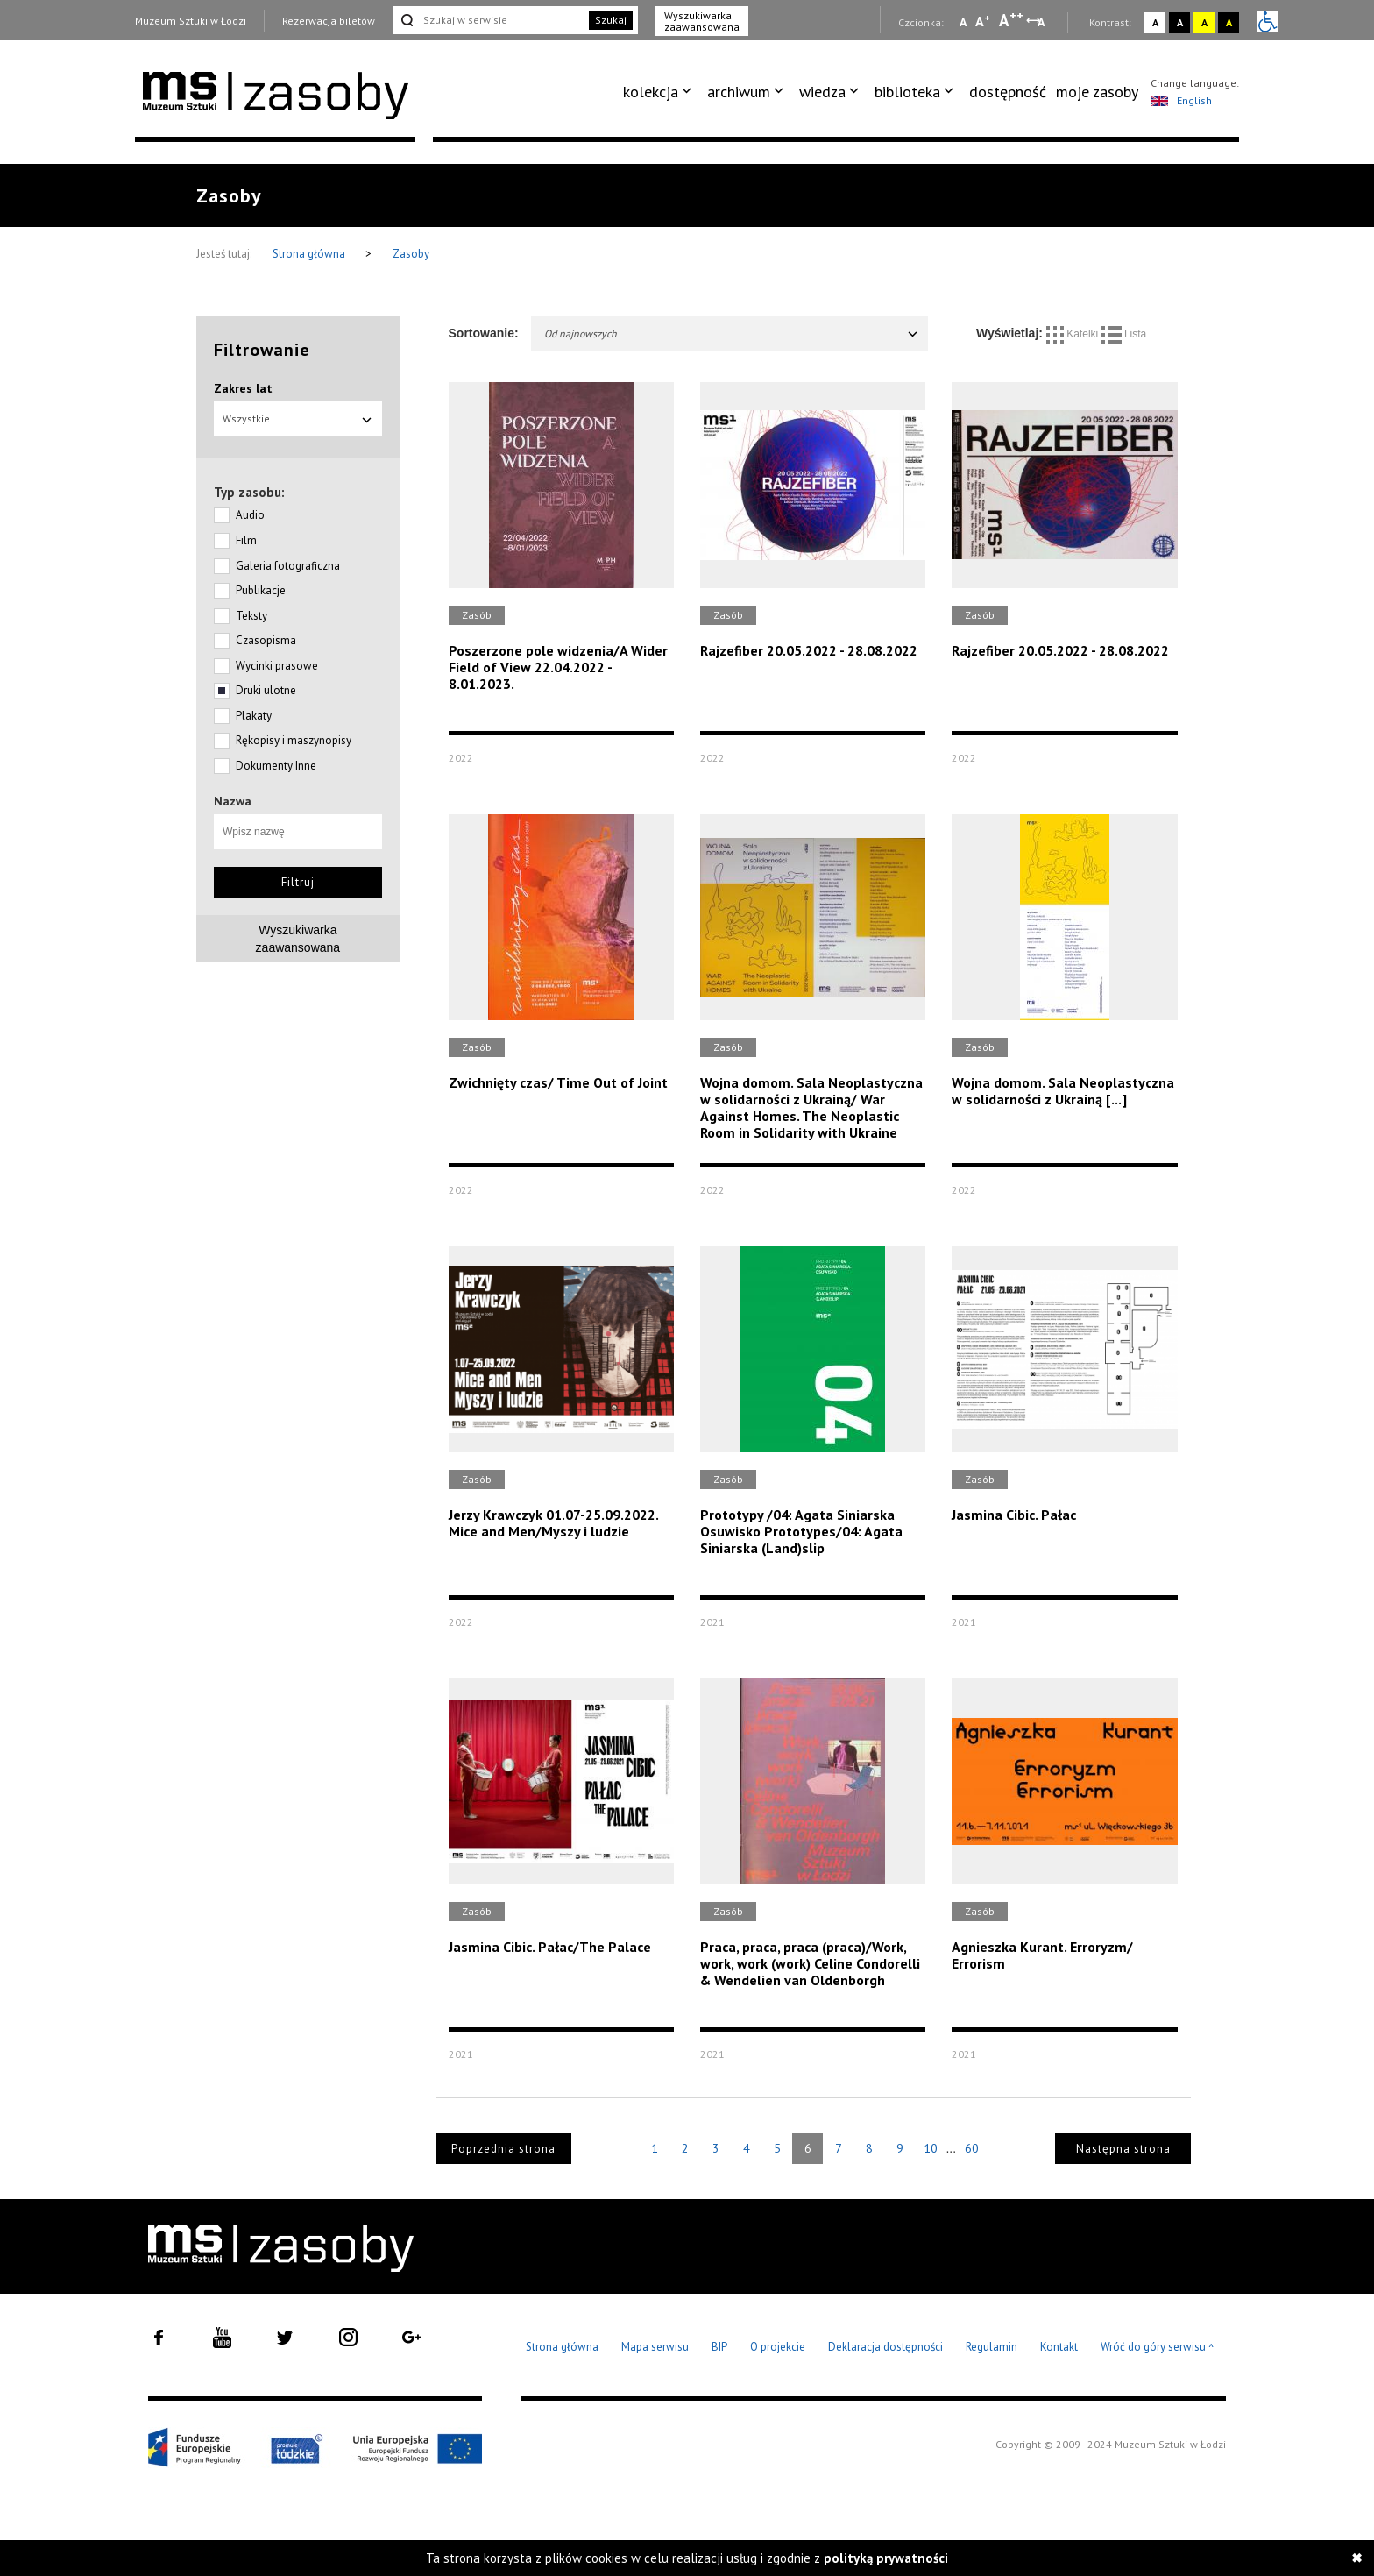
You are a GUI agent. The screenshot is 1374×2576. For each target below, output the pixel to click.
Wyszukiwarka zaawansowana (702, 21)
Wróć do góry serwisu (1158, 2347)
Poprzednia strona (503, 2148)
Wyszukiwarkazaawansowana (298, 938)
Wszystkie (298, 418)
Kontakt (1059, 2346)
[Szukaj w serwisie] (489, 20)
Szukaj (611, 19)
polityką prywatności (886, 2558)
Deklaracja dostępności (885, 2346)
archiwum (738, 92)
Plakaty (254, 715)
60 (972, 2148)
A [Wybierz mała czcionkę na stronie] (963, 22)
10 (931, 2148)
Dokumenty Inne (276, 765)
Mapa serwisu (655, 2346)
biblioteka (907, 92)
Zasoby (411, 253)
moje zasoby (1097, 92)
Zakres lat (243, 388)
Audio (250, 514)
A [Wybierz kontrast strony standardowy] (1155, 22)
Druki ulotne (266, 690)
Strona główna (310, 253)
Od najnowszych (732, 333)
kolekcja (650, 92)
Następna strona (1123, 2148)
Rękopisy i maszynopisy (293, 740)
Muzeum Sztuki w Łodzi (190, 20)
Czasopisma (266, 640)
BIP (719, 2346)
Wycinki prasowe (277, 665)
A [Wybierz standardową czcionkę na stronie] (982, 21)
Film (246, 540)
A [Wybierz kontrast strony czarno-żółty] (1229, 22)
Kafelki (1073, 334)
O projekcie (777, 2346)
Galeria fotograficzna (288, 565)
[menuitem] (660, 92)
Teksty (251, 615)
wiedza (822, 92)
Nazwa (232, 801)
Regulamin (991, 2346)
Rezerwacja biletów (328, 20)
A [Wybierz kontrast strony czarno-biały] (1180, 22)
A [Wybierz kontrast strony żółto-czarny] (1204, 22)
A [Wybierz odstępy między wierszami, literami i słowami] (1042, 22)
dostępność (1007, 92)
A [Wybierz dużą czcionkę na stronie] (1011, 20)
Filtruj (298, 882)
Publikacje (261, 590)
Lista (1124, 334)
